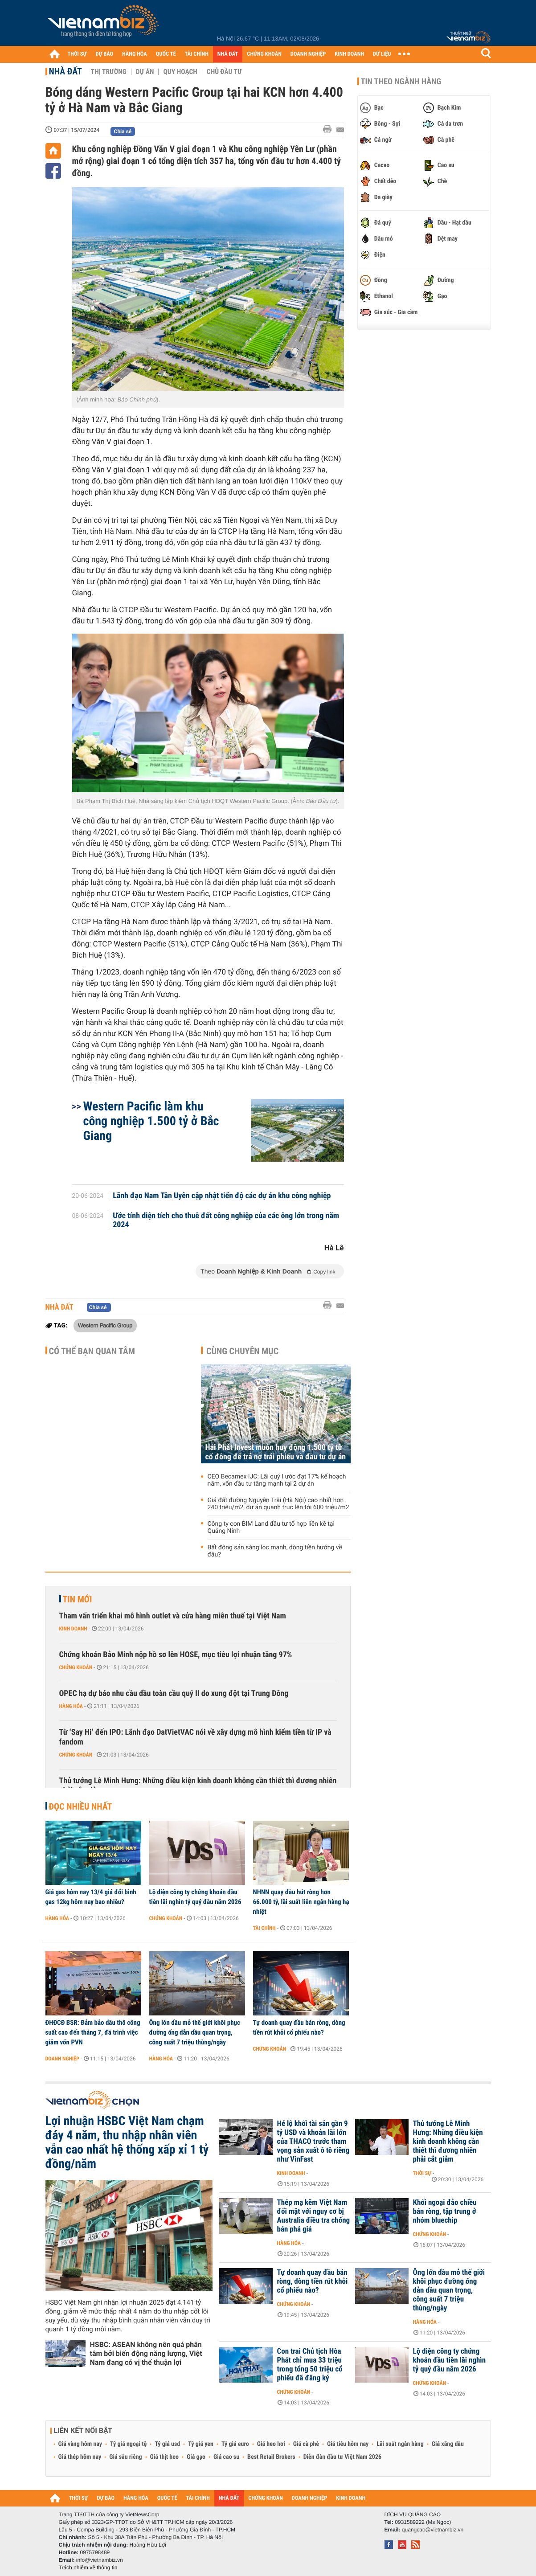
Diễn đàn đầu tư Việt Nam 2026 (342, 2457)
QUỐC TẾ (166, 54)
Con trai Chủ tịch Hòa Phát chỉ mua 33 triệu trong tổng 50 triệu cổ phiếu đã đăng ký (310, 2365)
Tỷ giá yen (200, 2444)
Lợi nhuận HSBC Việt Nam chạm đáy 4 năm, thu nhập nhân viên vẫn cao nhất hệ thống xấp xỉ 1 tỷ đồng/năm (127, 2142)
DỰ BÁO (104, 54)
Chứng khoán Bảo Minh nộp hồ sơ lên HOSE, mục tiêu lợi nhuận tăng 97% (175, 1654)
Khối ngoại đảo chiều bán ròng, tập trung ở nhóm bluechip (445, 2211)
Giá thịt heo (164, 2457)
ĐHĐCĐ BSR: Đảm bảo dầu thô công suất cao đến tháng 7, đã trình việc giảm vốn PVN (92, 2032)
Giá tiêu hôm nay (347, 2444)
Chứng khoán (76, 1667)
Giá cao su (226, 2457)
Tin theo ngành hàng (401, 81)
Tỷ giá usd (167, 2444)
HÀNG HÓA (134, 54)
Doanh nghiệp (62, 2059)
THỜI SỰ (77, 54)
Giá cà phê (306, 2444)
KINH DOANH (349, 54)
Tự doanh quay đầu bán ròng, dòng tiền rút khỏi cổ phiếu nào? (299, 2027)
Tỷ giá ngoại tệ (128, 2444)
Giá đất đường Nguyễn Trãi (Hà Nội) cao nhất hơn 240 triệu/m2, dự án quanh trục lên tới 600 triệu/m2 (278, 1504)
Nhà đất (65, 71)
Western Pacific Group (105, 1325)
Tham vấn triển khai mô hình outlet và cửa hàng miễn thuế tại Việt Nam (172, 1616)
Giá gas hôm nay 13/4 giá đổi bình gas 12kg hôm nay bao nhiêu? (90, 1897)
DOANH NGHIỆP (308, 54)
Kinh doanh (73, 1629)
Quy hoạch (180, 72)
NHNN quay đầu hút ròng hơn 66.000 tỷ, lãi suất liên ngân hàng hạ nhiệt (301, 1902)
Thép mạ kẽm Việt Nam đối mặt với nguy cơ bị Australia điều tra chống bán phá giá (313, 2216)
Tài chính (264, 1928)
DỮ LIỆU (382, 54)
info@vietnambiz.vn (99, 2560)
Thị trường (109, 72)
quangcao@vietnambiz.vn (432, 2530)
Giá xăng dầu (448, 2444)
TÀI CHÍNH (197, 54)
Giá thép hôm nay (80, 2457)
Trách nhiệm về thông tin (88, 2567)
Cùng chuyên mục (242, 1351)
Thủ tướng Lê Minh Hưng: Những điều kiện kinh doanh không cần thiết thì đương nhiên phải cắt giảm (198, 1785)
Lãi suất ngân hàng (399, 2444)
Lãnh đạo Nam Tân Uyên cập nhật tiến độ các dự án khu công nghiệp (222, 1196)
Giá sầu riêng (125, 2457)
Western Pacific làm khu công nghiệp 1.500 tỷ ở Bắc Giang (151, 1121)
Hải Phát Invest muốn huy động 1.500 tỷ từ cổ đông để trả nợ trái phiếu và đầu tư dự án (275, 1452)
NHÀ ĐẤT (227, 54)
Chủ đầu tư (224, 72)
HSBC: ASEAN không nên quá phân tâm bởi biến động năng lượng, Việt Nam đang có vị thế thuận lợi (146, 2353)
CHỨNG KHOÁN (264, 54)
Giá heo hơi (271, 2444)
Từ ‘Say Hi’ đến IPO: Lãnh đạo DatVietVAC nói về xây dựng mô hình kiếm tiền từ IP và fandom (195, 1737)
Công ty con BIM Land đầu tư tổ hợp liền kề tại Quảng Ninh (271, 1527)
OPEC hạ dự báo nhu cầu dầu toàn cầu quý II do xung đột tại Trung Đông (174, 1693)
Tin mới (77, 1599)
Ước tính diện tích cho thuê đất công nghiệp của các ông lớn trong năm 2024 (226, 1220)
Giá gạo (196, 2457)
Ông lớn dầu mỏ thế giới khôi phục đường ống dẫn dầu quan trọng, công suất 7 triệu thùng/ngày (194, 2032)
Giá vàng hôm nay (80, 2444)
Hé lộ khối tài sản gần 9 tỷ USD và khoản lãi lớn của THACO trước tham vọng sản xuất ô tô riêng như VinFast (313, 2141)
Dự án (145, 72)
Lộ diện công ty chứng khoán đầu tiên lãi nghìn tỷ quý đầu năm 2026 (195, 1897)
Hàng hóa (71, 1706)
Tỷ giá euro (235, 2444)
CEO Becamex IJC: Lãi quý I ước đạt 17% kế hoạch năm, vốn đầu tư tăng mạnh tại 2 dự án (277, 1480)
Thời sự (422, 2173)
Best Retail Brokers (271, 2457)
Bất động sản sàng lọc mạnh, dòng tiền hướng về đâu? (275, 1551)
